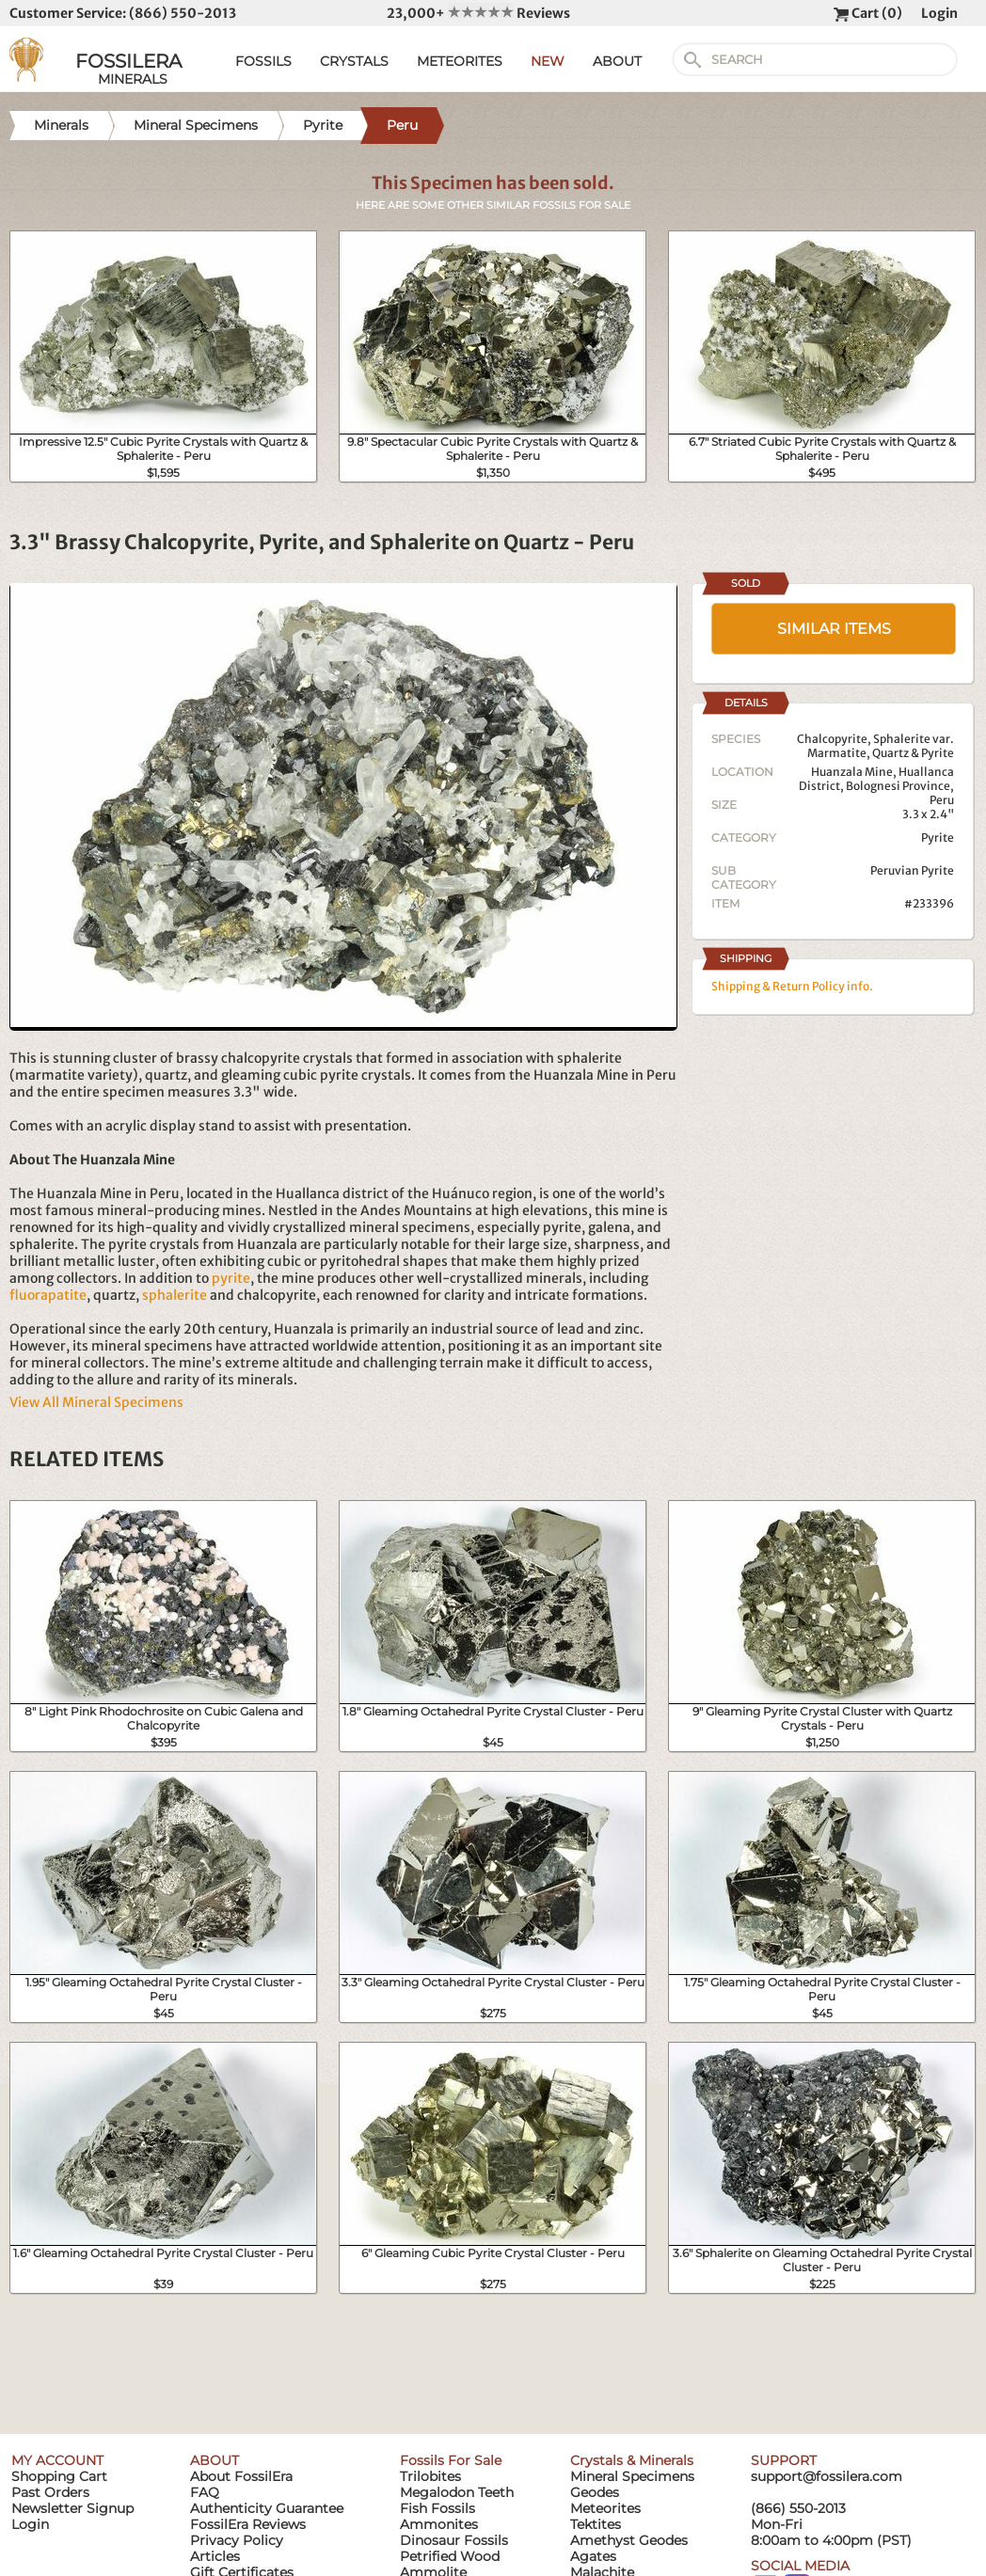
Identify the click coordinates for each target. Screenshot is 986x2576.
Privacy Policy (236, 2540)
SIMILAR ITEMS (834, 629)
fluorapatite (48, 1295)
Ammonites (439, 2524)
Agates (593, 2556)
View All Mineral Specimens (96, 1402)
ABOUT (617, 61)
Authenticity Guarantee (266, 2508)
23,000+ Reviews (478, 13)
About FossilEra (241, 2476)
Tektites (595, 2524)
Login (939, 13)
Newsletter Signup (72, 2508)
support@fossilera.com (826, 2476)
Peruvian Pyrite (912, 870)
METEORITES (459, 61)
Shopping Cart (59, 2476)
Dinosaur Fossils (454, 2540)
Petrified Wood (450, 2556)
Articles (215, 2556)
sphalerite (174, 1295)
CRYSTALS (354, 61)
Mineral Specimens (632, 2476)
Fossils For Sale (450, 2460)
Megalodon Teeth (457, 2492)
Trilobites (430, 2476)
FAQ (204, 2492)
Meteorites (605, 2508)
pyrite (231, 1278)
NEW (548, 61)
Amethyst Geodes (629, 2540)
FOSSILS (263, 61)
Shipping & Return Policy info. (792, 986)
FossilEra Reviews (248, 2524)
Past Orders (50, 2492)
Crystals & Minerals (631, 2460)
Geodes (594, 2492)
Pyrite (937, 837)
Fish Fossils (437, 2508)
